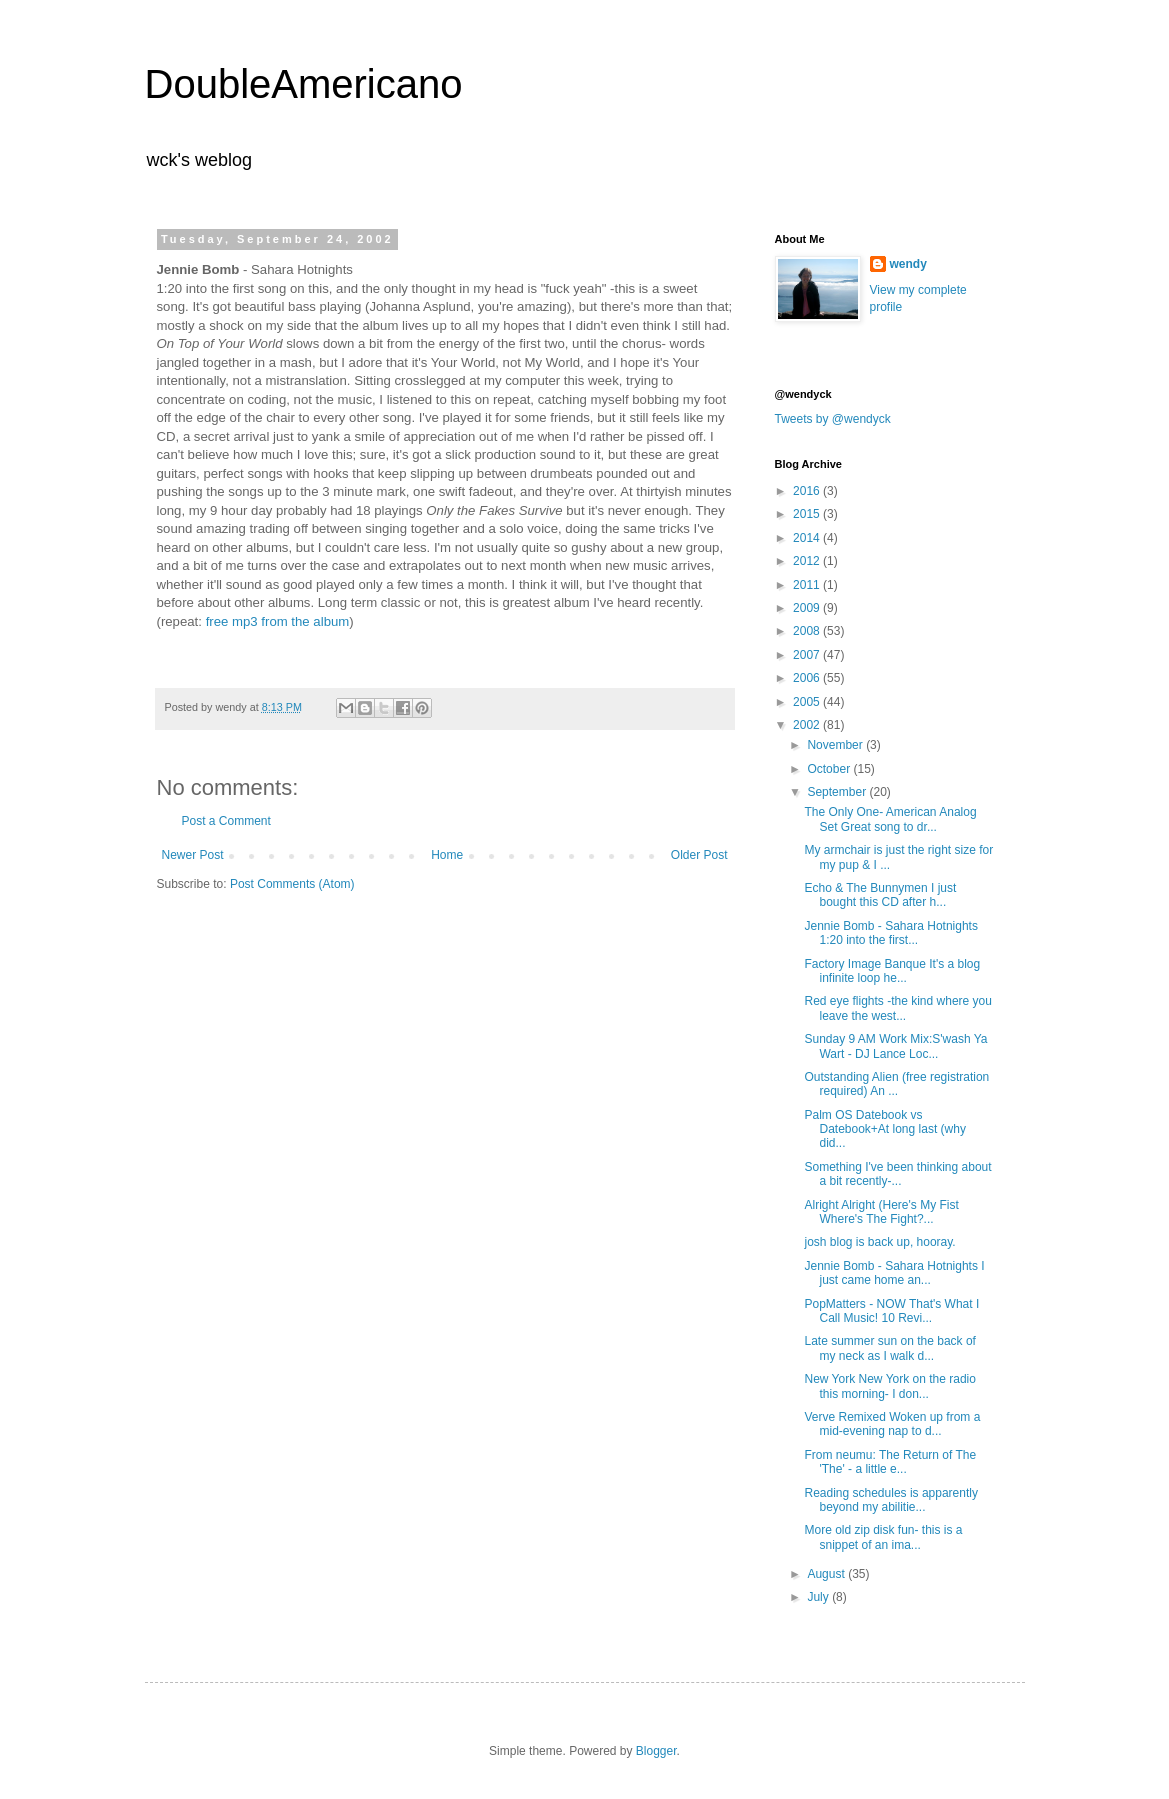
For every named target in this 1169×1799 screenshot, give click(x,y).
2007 (808, 655)
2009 (808, 608)
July (819, 1597)
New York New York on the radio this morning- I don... (889, 1386)
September (838, 792)
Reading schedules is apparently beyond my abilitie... (890, 1500)
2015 (808, 514)
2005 (808, 702)
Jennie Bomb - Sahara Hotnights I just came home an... (894, 1273)
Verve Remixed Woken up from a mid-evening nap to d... (892, 1424)
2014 (808, 538)
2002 (808, 725)
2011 (808, 585)
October (830, 769)
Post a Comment (226, 821)
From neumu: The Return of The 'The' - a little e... (890, 1462)
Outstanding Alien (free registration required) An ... (896, 1084)
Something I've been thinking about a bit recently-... (897, 1174)
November (836, 745)
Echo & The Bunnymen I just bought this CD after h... (880, 895)
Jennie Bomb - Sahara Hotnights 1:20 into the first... (890, 933)
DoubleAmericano (304, 84)
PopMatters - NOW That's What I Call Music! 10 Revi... (891, 1311)
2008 (808, 631)
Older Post (699, 855)
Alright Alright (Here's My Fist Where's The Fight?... (881, 1212)
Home (447, 855)
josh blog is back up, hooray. (879, 1242)
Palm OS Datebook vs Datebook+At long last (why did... (884, 1129)
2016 (808, 491)
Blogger (656, 1751)
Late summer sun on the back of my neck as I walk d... (889, 1348)
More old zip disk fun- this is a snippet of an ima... (883, 1537)
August (827, 1574)
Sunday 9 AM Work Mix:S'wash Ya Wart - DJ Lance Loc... (895, 1046)
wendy (908, 264)
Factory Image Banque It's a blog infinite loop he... (892, 971)
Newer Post (193, 855)
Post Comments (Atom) (292, 884)
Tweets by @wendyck (833, 419)
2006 (808, 678)
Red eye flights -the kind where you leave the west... (897, 1008)
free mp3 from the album (278, 621)
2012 (808, 561)
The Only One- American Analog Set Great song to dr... (890, 819)
